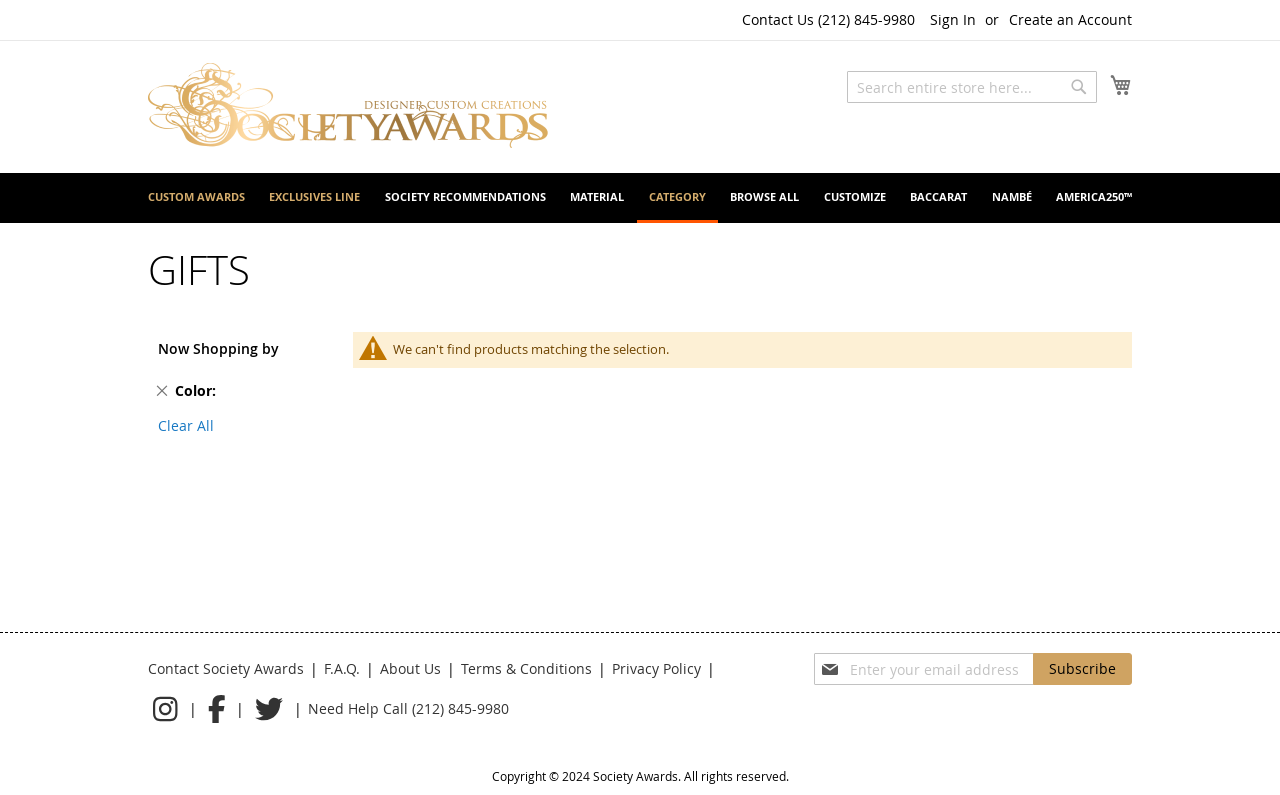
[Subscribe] (1082, 669)
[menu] (640, 198)
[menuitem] (196, 196)
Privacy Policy (656, 668)
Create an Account (1070, 19)
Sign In (953, 19)
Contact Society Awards (226, 668)
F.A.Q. (342, 668)
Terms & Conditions (526, 668)
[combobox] (972, 87)
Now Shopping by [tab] (218, 348)
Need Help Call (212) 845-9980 (408, 708)
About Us (410, 668)
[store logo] (348, 105)
